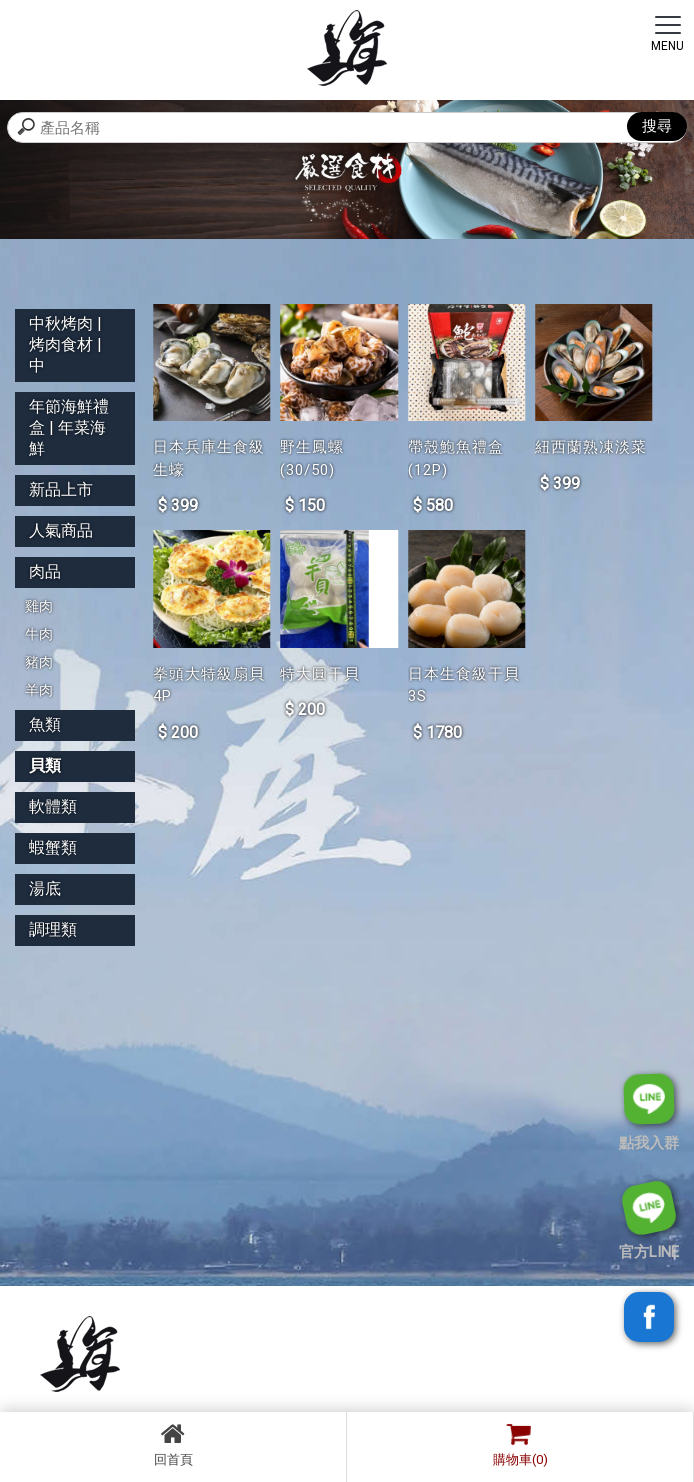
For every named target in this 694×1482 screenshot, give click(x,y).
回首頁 (173, 1444)
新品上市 (61, 489)
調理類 (53, 929)
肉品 (45, 571)
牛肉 (39, 634)
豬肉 (39, 662)
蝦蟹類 (53, 847)
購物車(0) (515, 1444)
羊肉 (39, 690)
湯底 (45, 888)
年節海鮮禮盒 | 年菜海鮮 (69, 427)
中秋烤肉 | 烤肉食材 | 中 (65, 344)
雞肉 (39, 606)
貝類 (45, 765)
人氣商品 (61, 530)
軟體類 (53, 806)
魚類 (45, 724)
